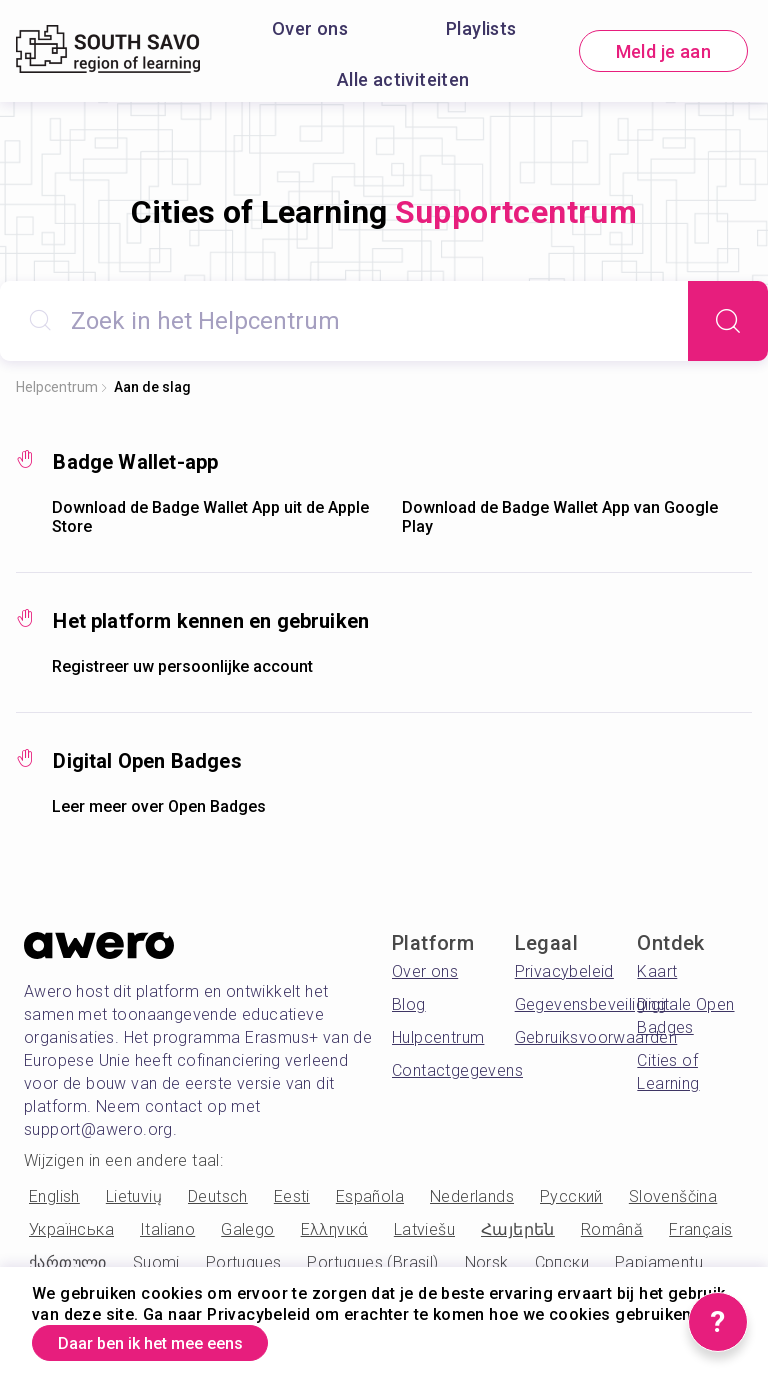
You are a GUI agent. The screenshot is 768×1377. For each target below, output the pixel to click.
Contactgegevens (457, 1070)
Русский (571, 1196)
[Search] (728, 321)
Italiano (167, 1229)
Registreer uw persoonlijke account (182, 666)
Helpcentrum (57, 387)
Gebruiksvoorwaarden (596, 1037)
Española (370, 1196)
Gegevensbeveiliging (591, 1004)
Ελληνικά (334, 1229)
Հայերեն (518, 1229)
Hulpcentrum (438, 1037)
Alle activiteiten (403, 79)
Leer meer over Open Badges (159, 806)
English (54, 1196)
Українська (71, 1229)
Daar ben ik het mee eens (170, 1340)
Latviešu (424, 1229)
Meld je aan (663, 51)
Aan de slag (152, 387)
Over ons (310, 28)
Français (700, 1229)
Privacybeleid (564, 971)
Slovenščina (673, 1196)
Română (612, 1229)
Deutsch (218, 1196)
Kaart (657, 971)
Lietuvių (134, 1196)
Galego (247, 1229)
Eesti (292, 1196)
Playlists (481, 28)
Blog (409, 1004)
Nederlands (472, 1196)
